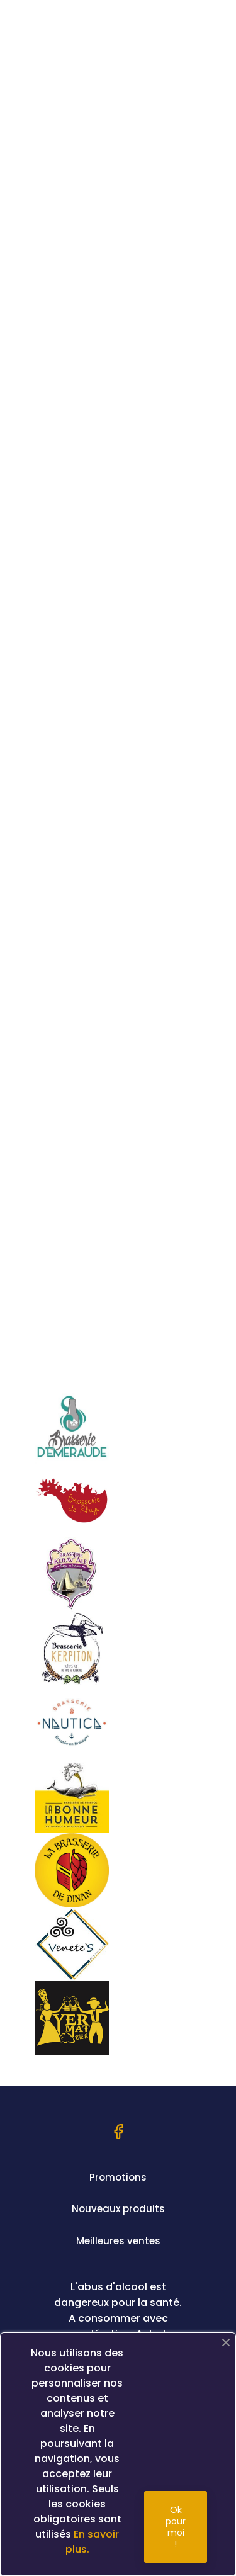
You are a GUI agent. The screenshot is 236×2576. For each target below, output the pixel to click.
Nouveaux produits (118, 2208)
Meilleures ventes (118, 2240)
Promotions (118, 2177)
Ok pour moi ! (176, 2527)
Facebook (118, 2131)
